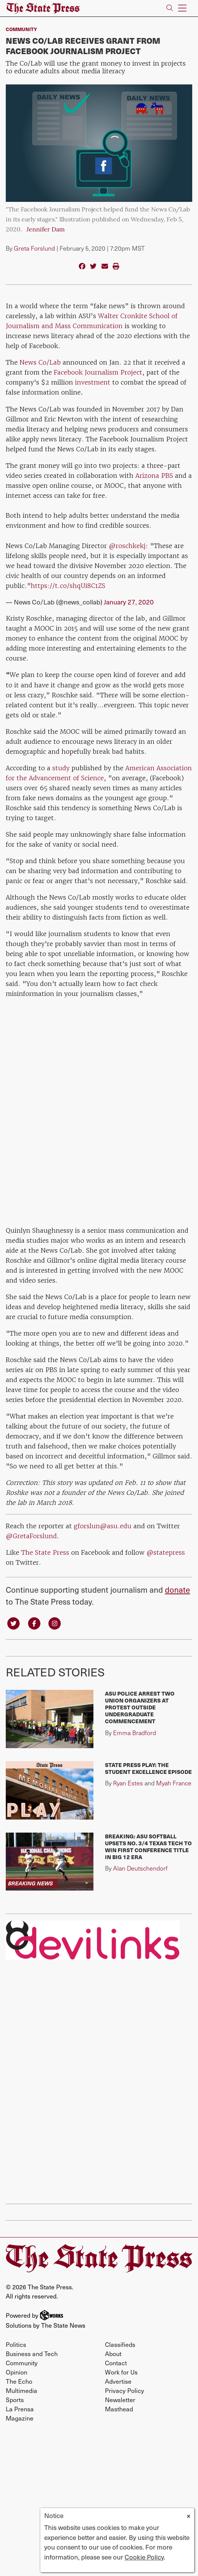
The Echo (19, 2381)
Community (21, 29)
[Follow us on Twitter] (13, 1623)
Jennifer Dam (46, 230)
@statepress (165, 1552)
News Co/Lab (40, 362)
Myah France (173, 1783)
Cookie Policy (144, 2557)
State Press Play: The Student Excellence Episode (148, 1768)
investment (93, 382)
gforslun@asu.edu (102, 1526)
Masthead (119, 2408)
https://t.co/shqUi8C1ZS (68, 586)
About (113, 2353)
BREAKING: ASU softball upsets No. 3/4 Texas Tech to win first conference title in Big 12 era (148, 1846)
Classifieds (120, 2344)
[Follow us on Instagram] (54, 1623)
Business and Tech (32, 2353)
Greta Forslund (34, 248)
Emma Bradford (134, 1733)
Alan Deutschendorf (140, 1868)
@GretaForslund (31, 1536)
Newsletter (120, 2399)
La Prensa (20, 2408)
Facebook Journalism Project (98, 372)
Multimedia (21, 2390)
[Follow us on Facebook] (34, 1623)
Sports (15, 2399)
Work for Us (121, 2371)
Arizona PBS (154, 475)
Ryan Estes (128, 1783)
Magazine (19, 2417)
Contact (116, 2362)
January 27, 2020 (129, 602)
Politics (16, 2344)
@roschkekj (127, 546)
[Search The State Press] (169, 8)
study (61, 768)
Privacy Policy (124, 2390)
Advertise (118, 2381)
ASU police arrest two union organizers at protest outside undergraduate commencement (140, 1707)
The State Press (45, 1552)
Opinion (16, 2371)
